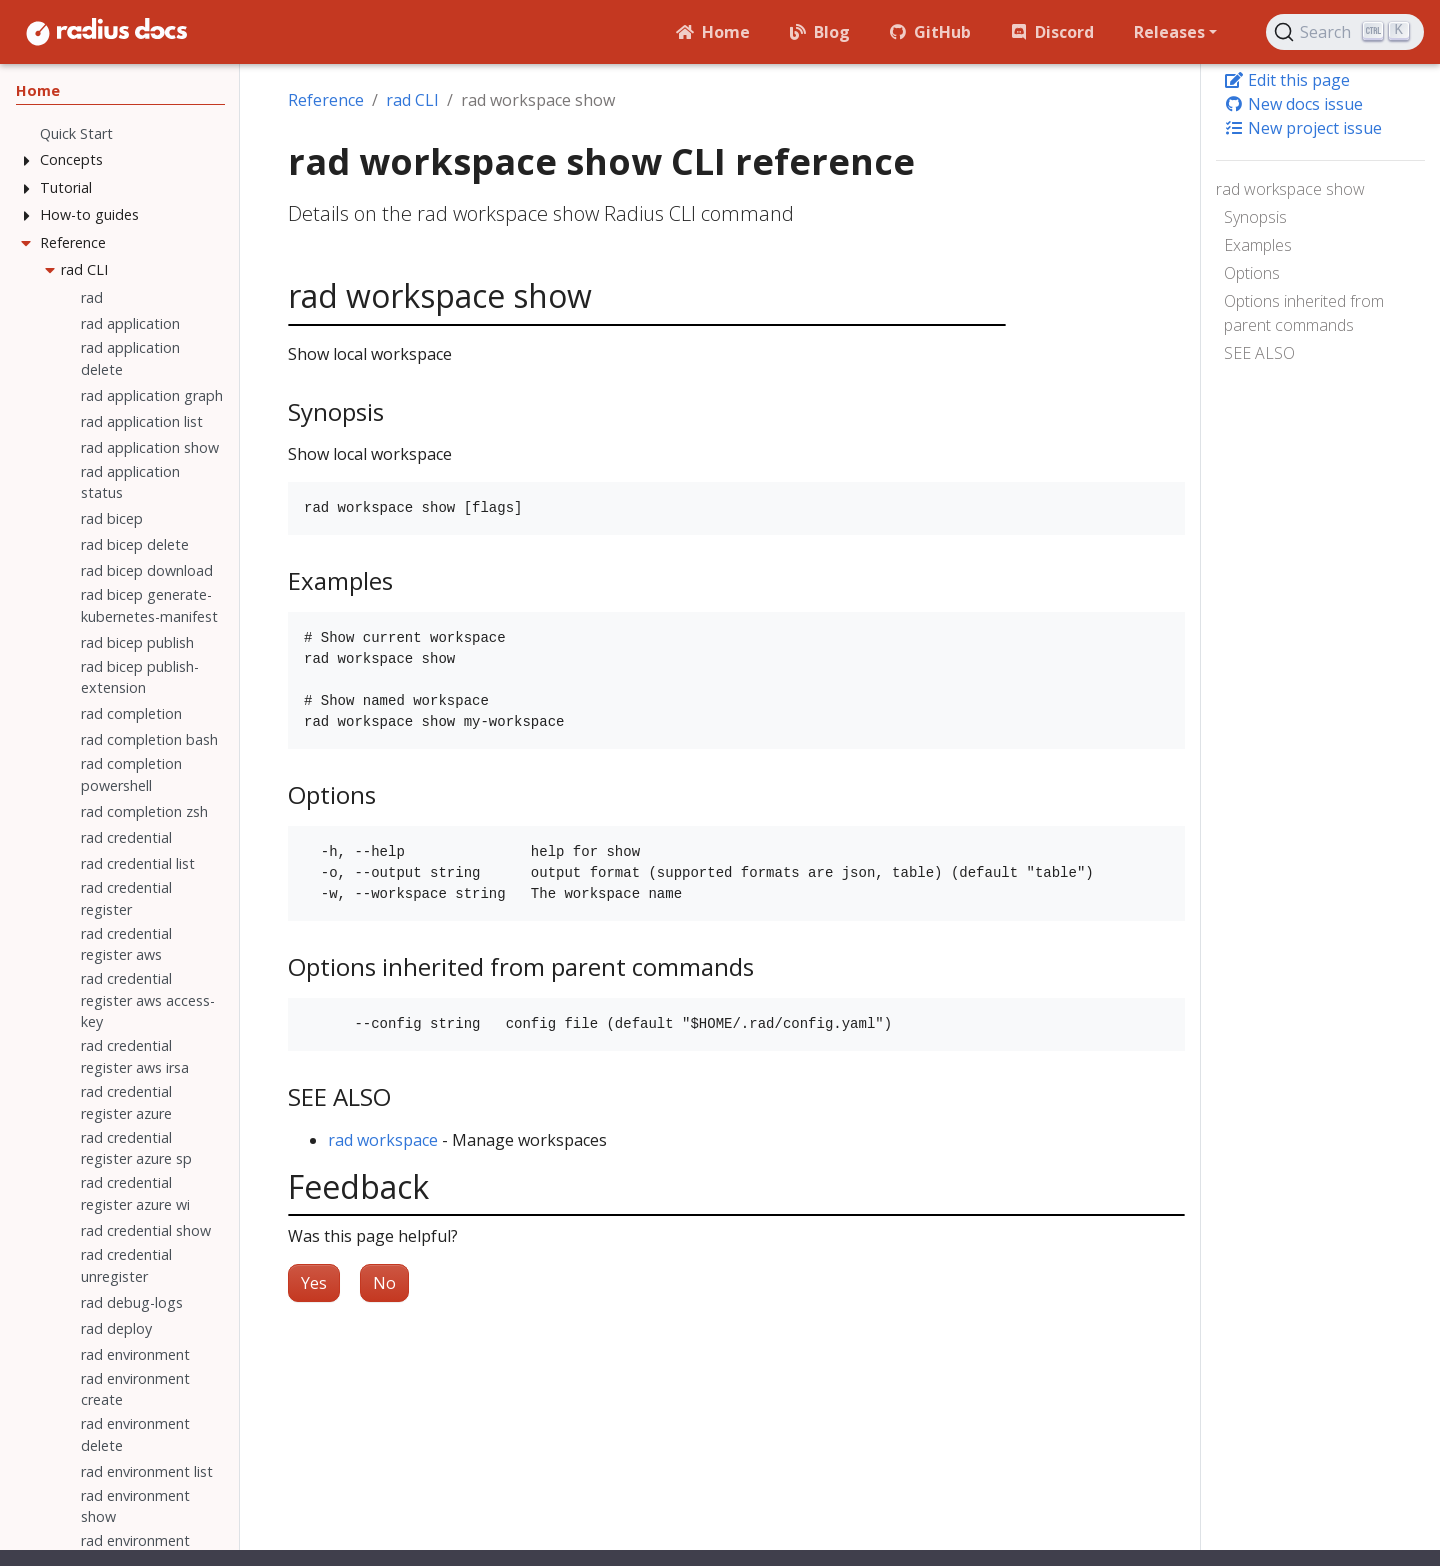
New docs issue (1293, 104)
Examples (1258, 245)
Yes (314, 1283)
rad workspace (383, 1140)
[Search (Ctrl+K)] (1345, 32)
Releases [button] (1169, 32)
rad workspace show (1290, 189)
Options (1252, 273)
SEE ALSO (1259, 353)
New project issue (1303, 128)
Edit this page (1287, 80)
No (384, 1283)
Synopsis (1255, 217)
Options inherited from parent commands (1304, 313)
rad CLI (412, 100)
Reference (326, 100)
